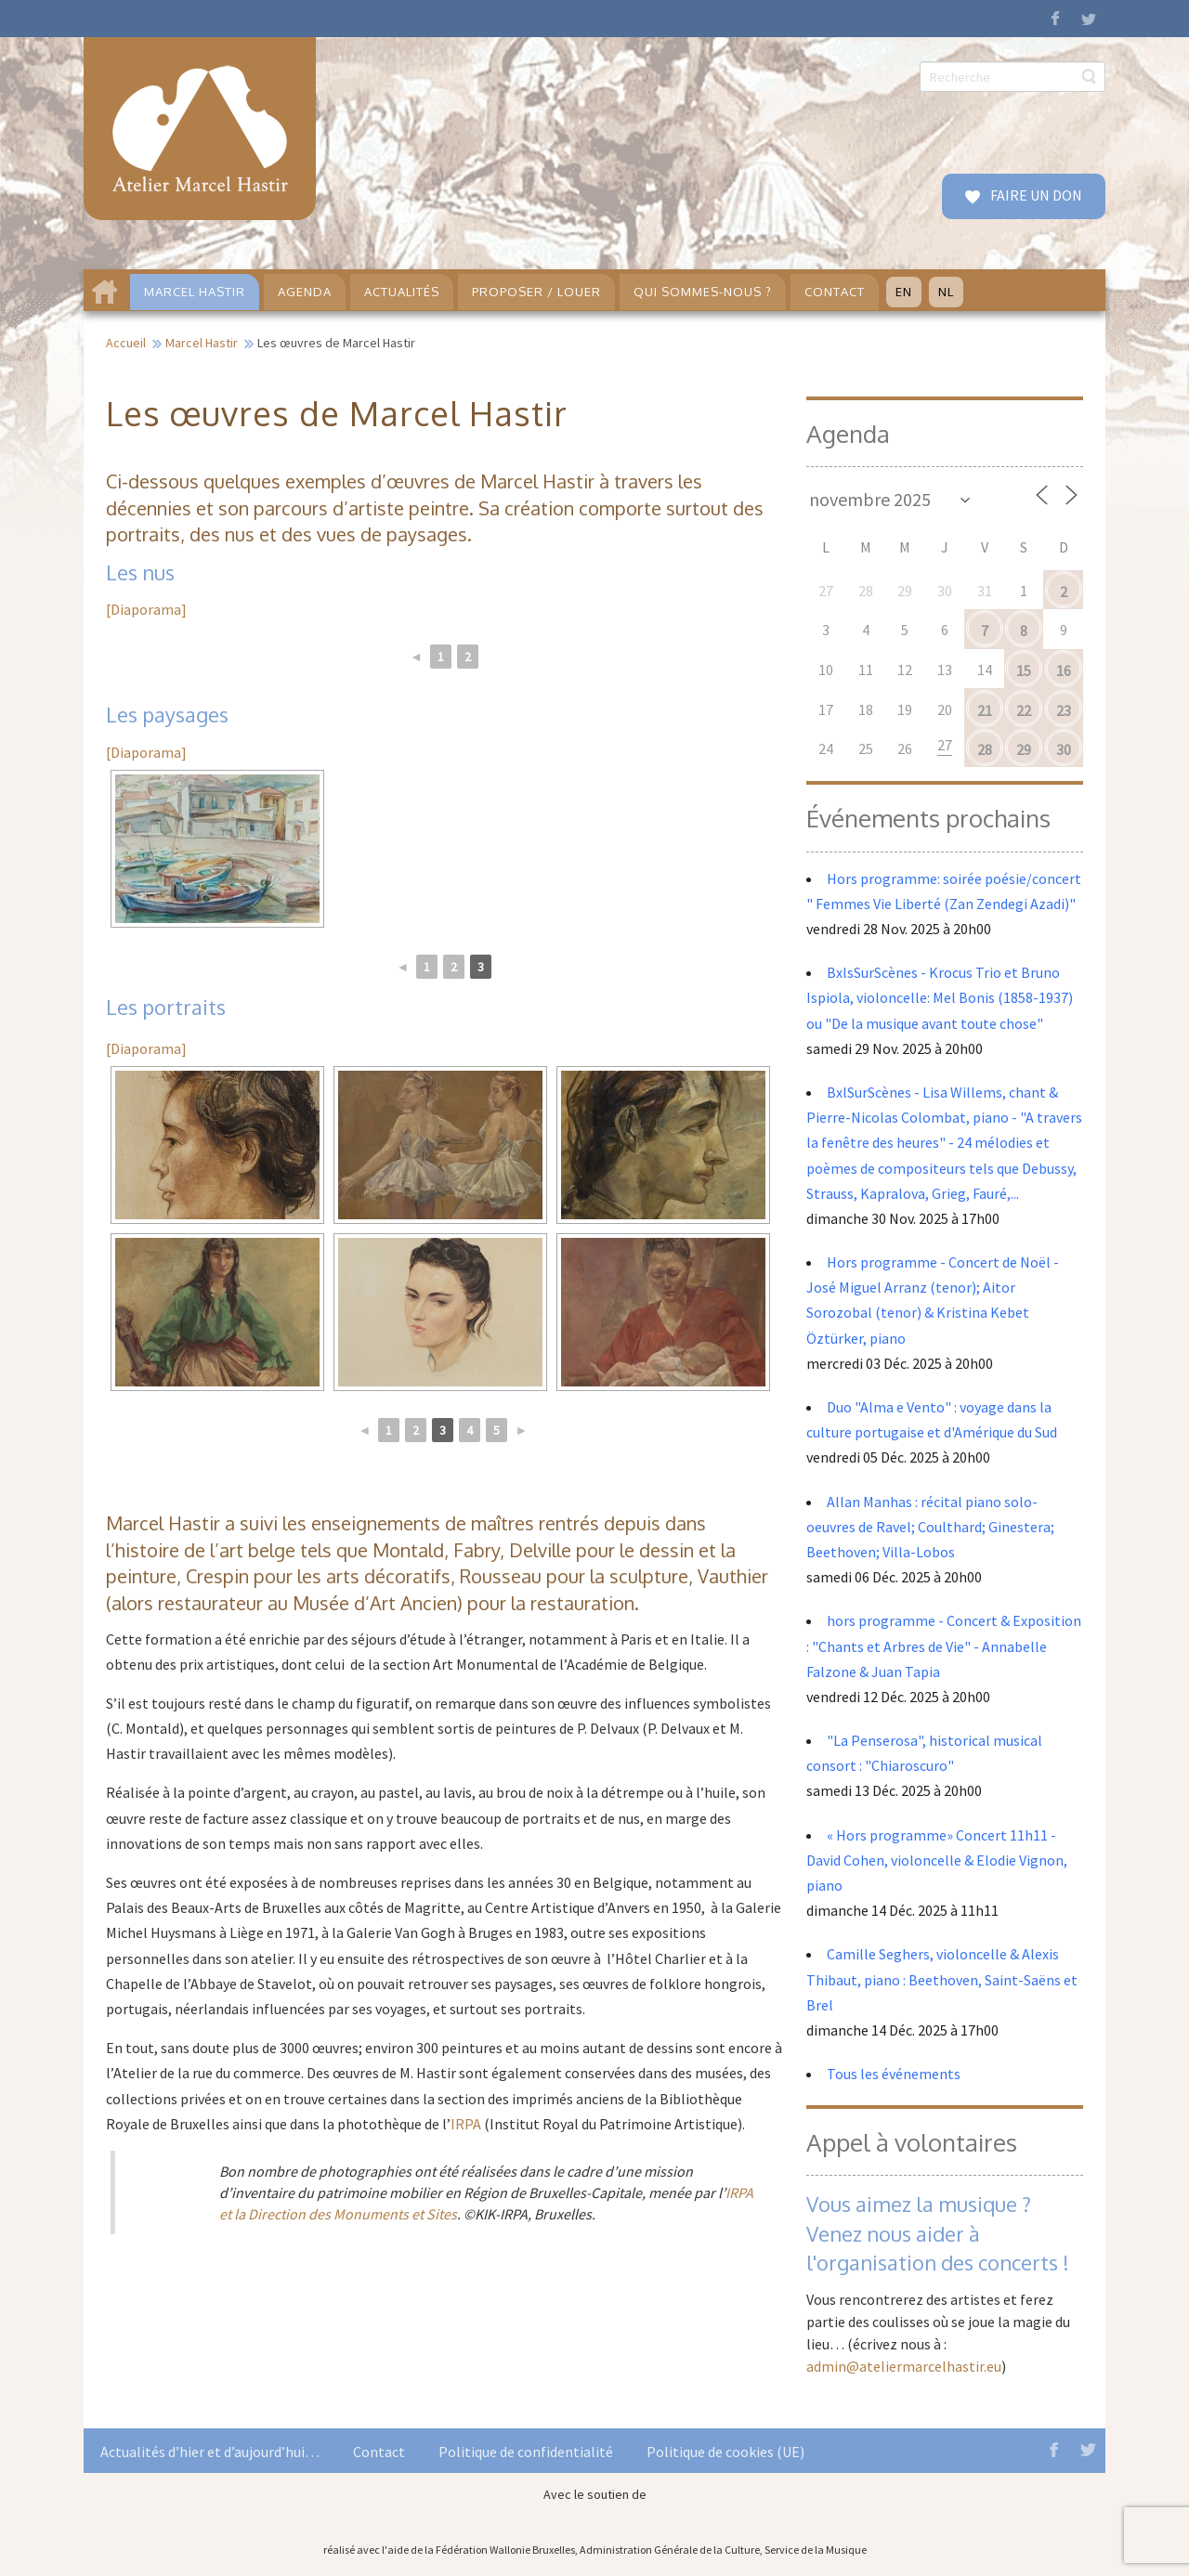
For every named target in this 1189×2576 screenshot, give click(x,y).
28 (984, 749)
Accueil (126, 342)
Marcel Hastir (201, 342)
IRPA (466, 2123)
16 (1063, 670)
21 (984, 710)
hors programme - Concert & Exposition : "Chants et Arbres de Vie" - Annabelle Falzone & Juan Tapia (943, 1645)
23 (1063, 710)
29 (1023, 749)
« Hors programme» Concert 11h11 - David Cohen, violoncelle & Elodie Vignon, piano (936, 1860)
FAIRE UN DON (1034, 195)
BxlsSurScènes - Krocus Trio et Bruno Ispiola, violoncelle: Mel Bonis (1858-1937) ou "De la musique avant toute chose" (939, 997)
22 (1023, 710)
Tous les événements (893, 2073)
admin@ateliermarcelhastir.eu (903, 2366)
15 (1023, 670)
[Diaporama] (146, 609)
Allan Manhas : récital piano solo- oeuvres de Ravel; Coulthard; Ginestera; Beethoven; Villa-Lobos (930, 1526)
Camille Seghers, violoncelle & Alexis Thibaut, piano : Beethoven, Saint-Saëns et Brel (942, 1979)
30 (1063, 749)
